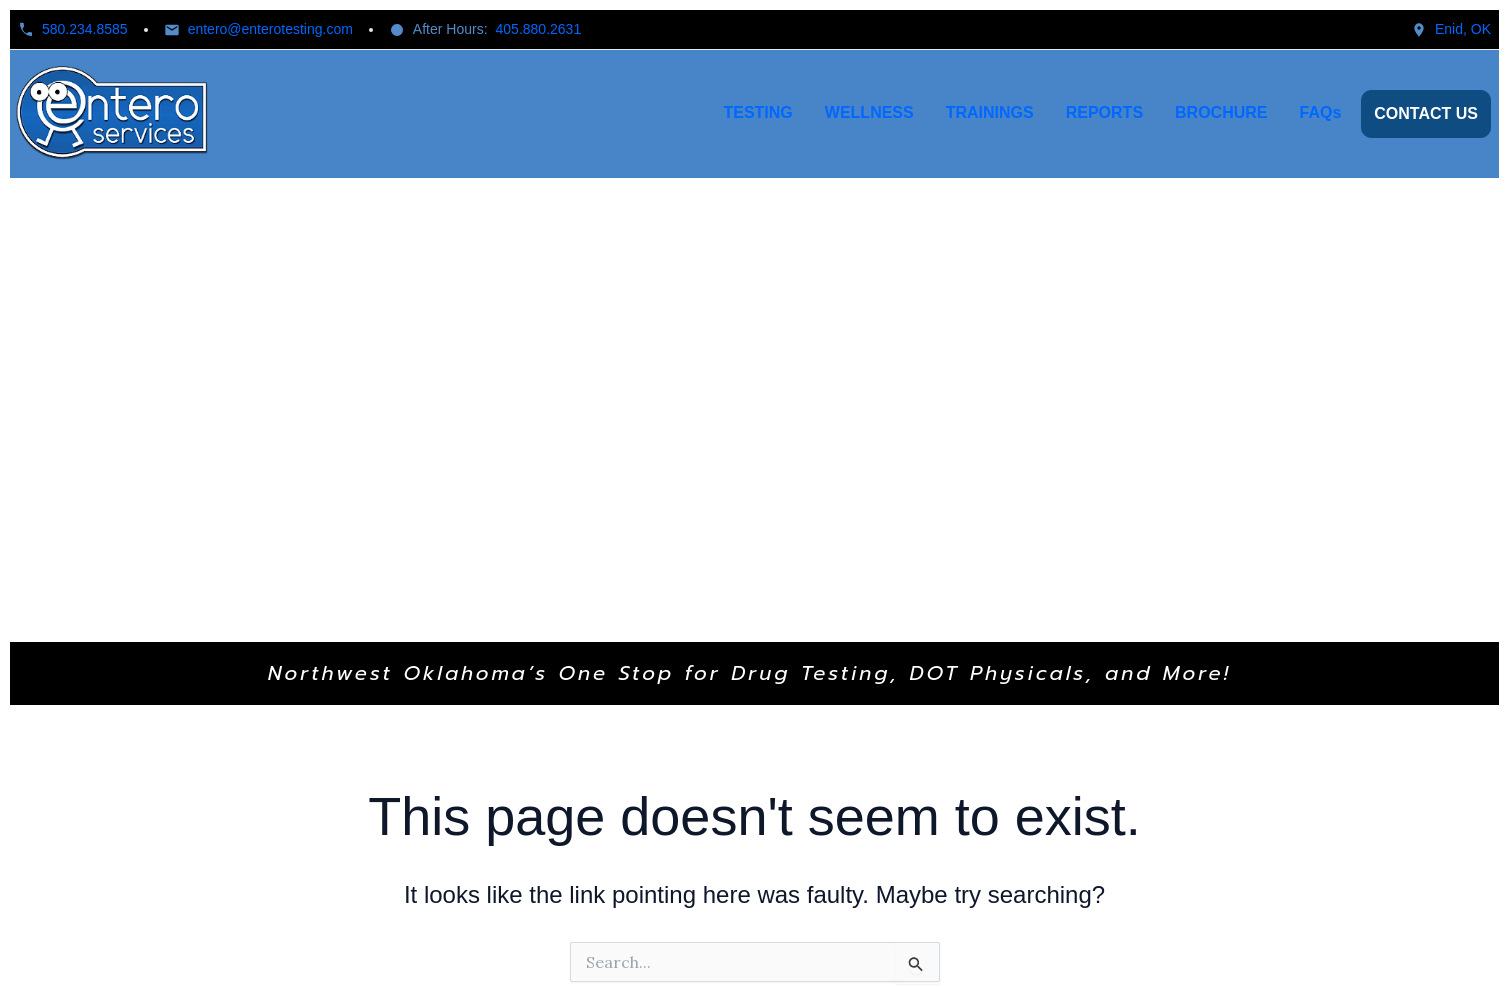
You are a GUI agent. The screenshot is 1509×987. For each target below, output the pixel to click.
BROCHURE (1221, 112)
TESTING (757, 112)
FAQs (1321, 112)
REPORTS (1104, 112)
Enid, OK (1463, 29)
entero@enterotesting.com (270, 29)
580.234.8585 (85, 29)
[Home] (113, 114)
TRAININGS (990, 112)
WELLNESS (869, 112)
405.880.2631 (539, 29)
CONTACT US (1426, 113)
